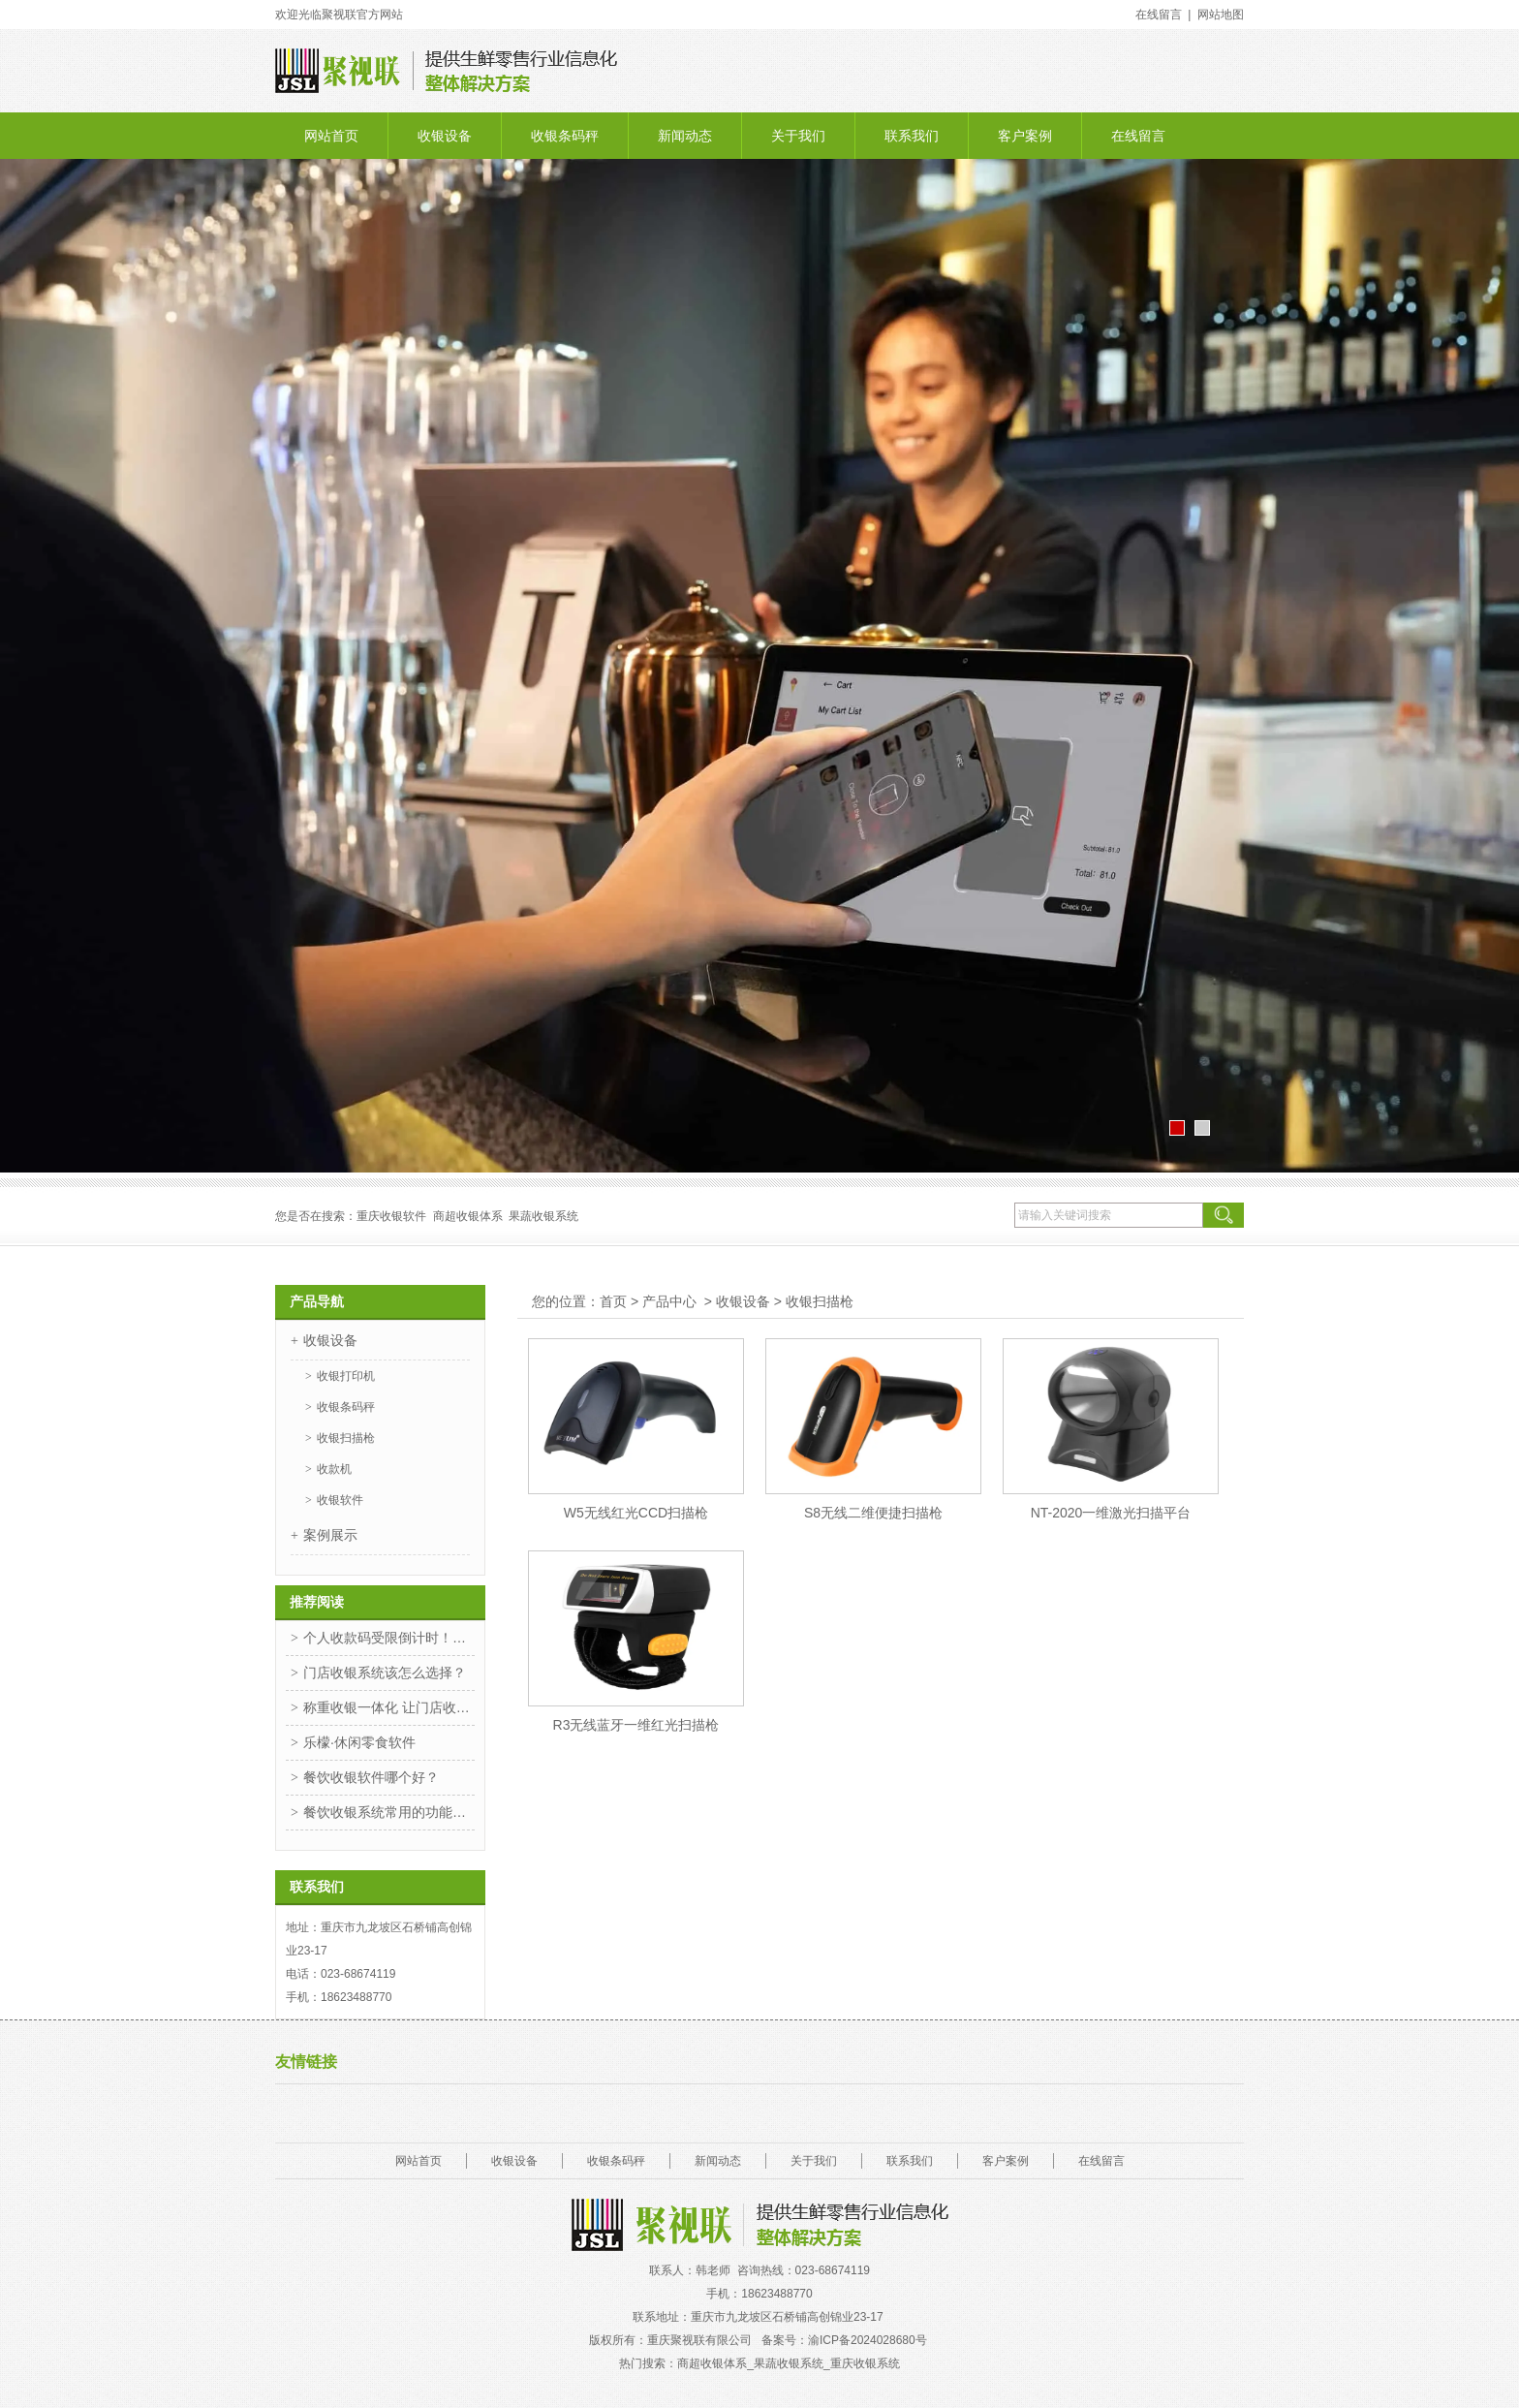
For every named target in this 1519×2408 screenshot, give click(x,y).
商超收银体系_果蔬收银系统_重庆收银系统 (788, 2363)
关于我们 (798, 135)
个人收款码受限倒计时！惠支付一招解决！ (389, 1637)
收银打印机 (346, 1376)
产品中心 (669, 1301)
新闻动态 (685, 135)
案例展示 (330, 1535)
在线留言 (1138, 135)
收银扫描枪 (346, 1438)
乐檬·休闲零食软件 (359, 1742)
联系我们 (911, 135)
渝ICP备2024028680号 (869, 2340)
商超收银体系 (468, 1216)
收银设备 (445, 135)
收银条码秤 (565, 135)
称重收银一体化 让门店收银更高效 (389, 1707)
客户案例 (1025, 135)
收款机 (334, 1469)
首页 (613, 1301)
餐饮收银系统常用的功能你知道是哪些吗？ (389, 1812)
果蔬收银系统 (543, 1216)
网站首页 (331, 135)
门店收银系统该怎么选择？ (384, 1672)
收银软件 (340, 1500)
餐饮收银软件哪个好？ (371, 1777)
